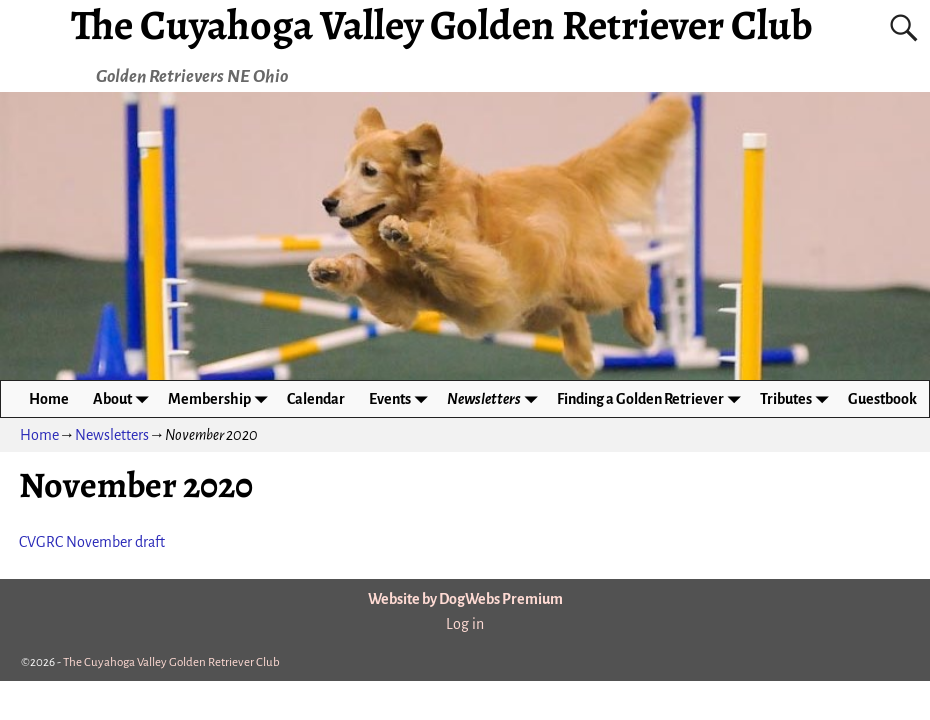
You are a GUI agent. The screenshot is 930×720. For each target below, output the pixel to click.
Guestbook (882, 399)
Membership (221, 398)
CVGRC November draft (92, 542)
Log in (465, 624)
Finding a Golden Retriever (652, 398)
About (124, 398)
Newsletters (496, 398)
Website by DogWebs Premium (465, 599)
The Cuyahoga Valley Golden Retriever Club (171, 662)
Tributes (798, 398)
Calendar (316, 399)
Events (402, 398)
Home (49, 399)
